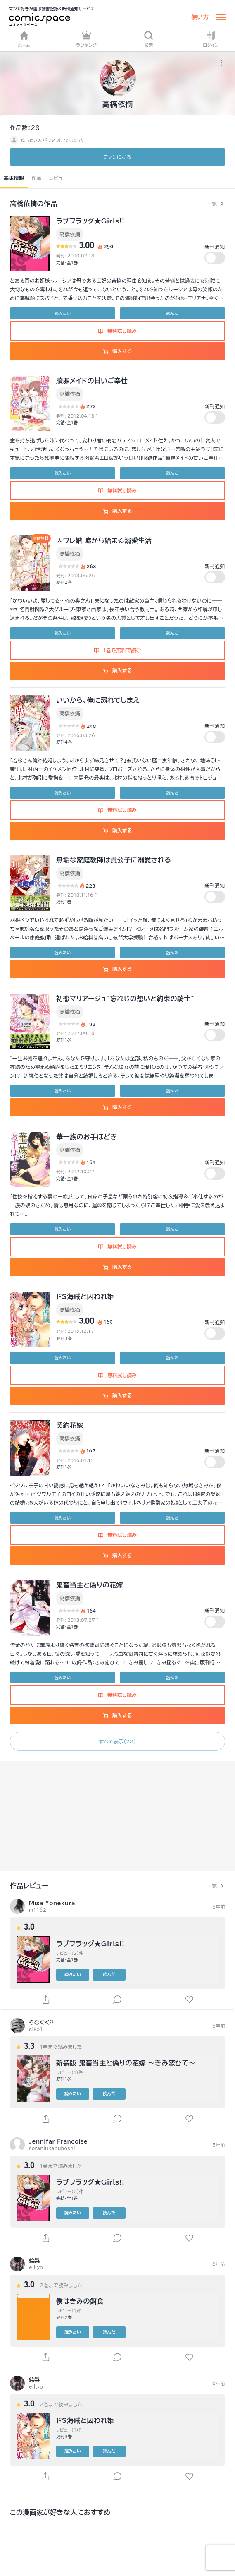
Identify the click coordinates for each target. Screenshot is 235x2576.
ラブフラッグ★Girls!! (90, 221)
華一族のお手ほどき (86, 1136)
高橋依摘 (69, 234)
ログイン (210, 39)
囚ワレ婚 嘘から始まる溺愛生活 (104, 540)
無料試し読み (117, 330)
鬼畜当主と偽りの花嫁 (89, 1585)
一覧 (212, 203)
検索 (148, 39)
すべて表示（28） (117, 1741)
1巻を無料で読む (117, 650)
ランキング (86, 39)
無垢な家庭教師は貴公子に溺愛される (113, 860)
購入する (117, 350)
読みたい (63, 313)
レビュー (58, 177)
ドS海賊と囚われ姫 (85, 1296)
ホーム (24, 39)
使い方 (200, 17)
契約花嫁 (69, 1425)
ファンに (117, 156)
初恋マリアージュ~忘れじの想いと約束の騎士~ (125, 998)
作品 (36, 177)
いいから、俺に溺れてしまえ (98, 700)
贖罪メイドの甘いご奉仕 (92, 380)
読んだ (172, 313)
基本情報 (14, 177)
